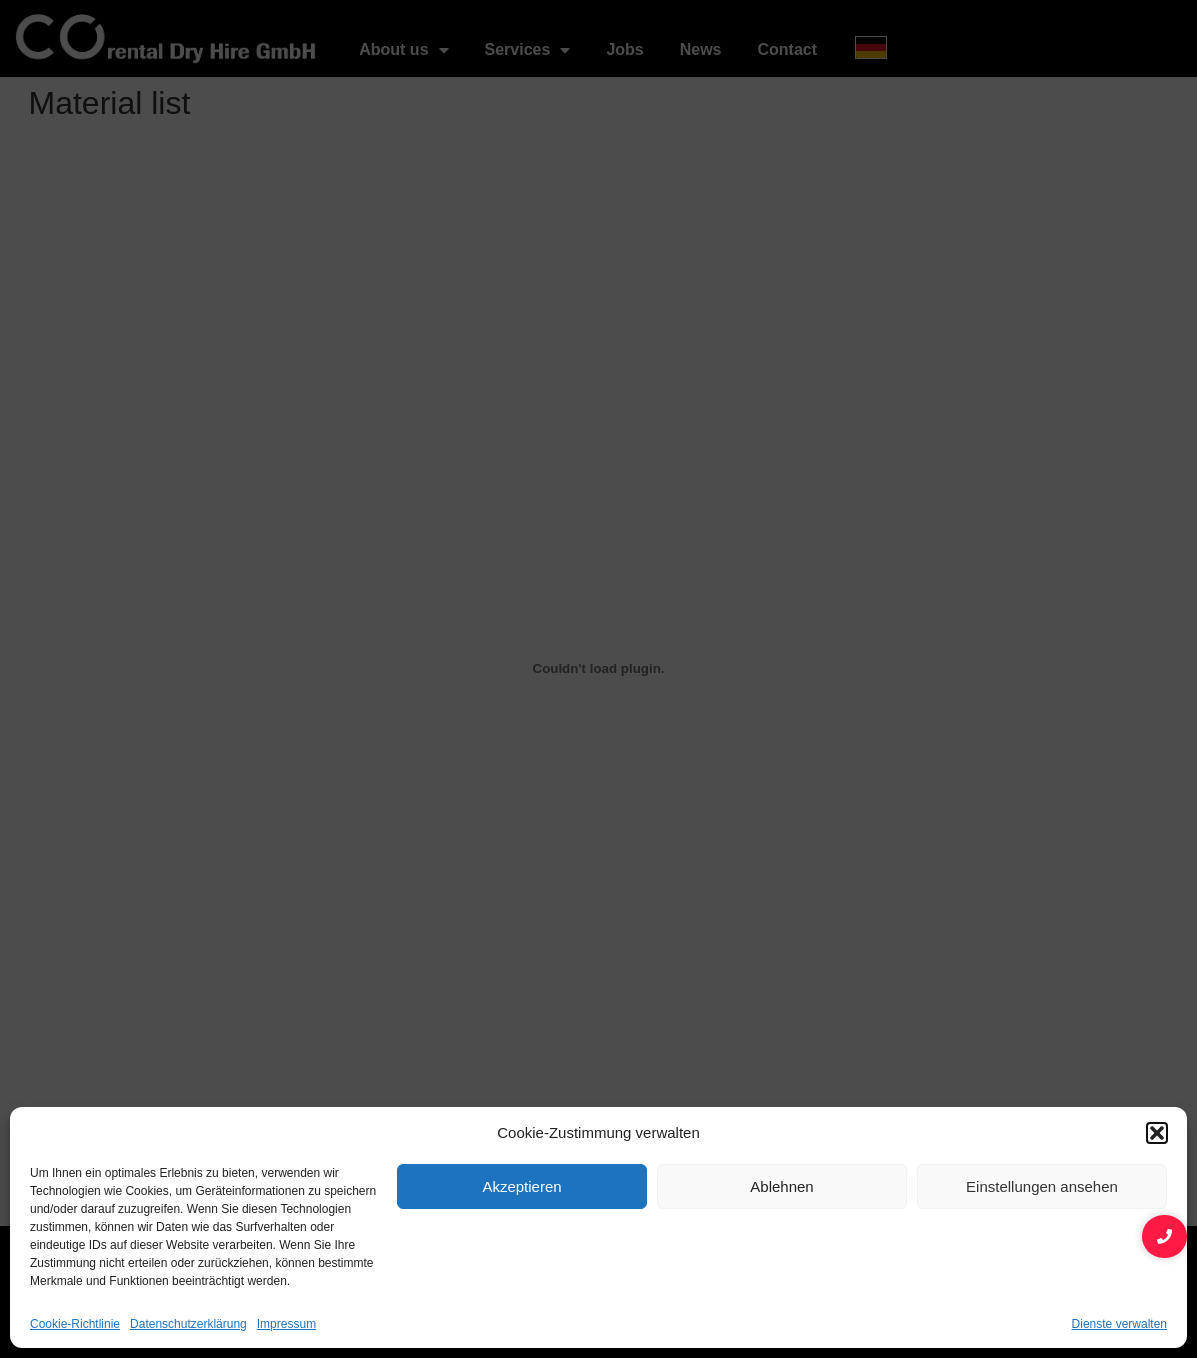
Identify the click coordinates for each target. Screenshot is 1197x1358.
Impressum (286, 1324)
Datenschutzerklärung (188, 1324)
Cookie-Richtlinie (75, 1324)
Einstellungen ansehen (1042, 1186)
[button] (1157, 1133)
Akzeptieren (521, 1186)
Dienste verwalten (1119, 1324)
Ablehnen (781, 1186)
